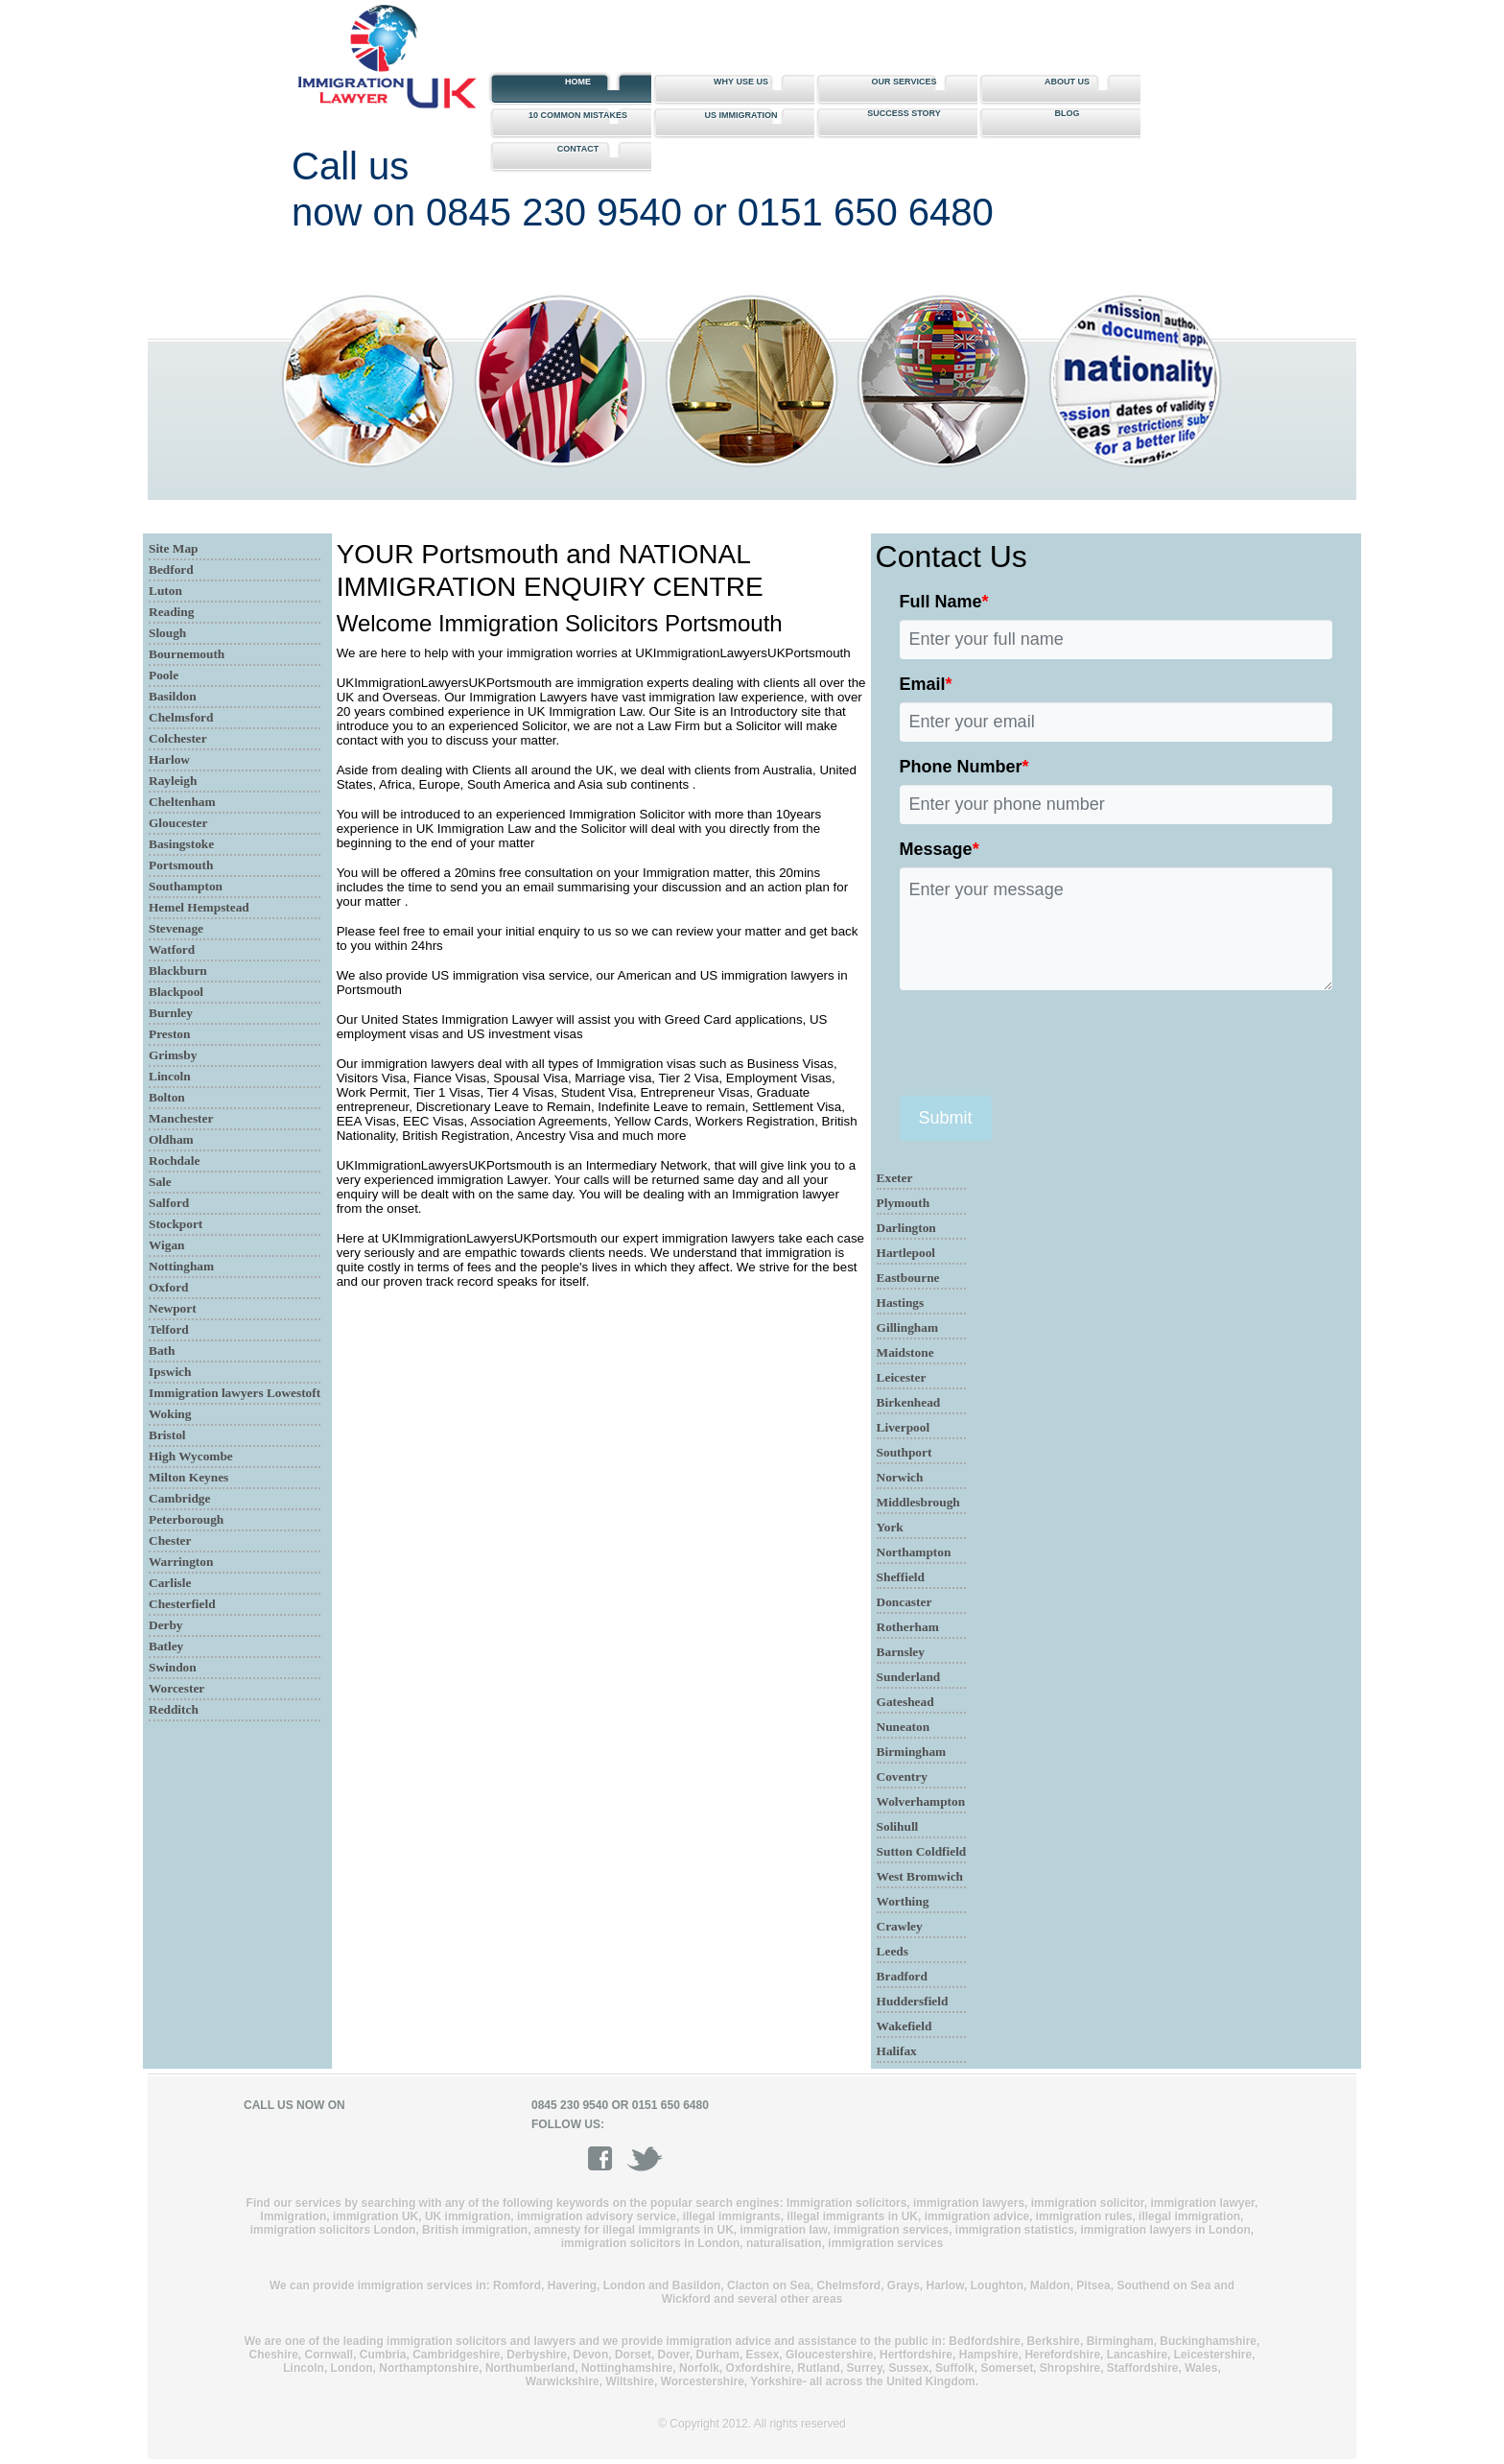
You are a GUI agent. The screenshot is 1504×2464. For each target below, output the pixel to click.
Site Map (173, 548)
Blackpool (176, 991)
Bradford (902, 1976)
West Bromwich (920, 1876)
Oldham (171, 1139)
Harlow (169, 759)
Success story (904, 113)
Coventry (902, 1776)
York (890, 1527)
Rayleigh (173, 780)
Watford (172, 949)
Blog (1067, 113)
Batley (166, 1646)
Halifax (897, 2051)
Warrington (181, 1561)
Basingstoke (181, 844)
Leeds (892, 1951)
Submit (946, 1117)
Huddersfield (913, 2001)
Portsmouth (181, 865)
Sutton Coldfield (922, 1851)
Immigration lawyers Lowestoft (234, 1393)
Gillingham (907, 1327)
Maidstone (905, 1352)
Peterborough (186, 1519)
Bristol (167, 1435)
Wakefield (904, 2026)
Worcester (176, 1688)
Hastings (901, 1302)
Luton (165, 590)
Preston (169, 1034)
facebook (606, 2158)
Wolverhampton (921, 1801)
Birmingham (912, 1751)
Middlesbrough (918, 1502)
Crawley (900, 1926)
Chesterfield (182, 1604)
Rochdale (174, 1160)
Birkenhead (909, 1402)
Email (926, 684)
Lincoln (170, 1076)
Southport (904, 1452)
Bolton (167, 1097)
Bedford (171, 569)
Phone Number (964, 766)
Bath (162, 1350)
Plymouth (903, 1203)
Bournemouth (186, 654)
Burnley (171, 1013)
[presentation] (1045, 1043)
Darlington (906, 1227)
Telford (169, 1329)
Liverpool (903, 1427)
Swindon (173, 1667)
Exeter (895, 1178)
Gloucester (178, 823)
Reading (171, 611)
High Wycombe (191, 1456)
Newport (173, 1308)
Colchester (178, 738)
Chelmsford (181, 717)
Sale (160, 1181)
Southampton (186, 886)
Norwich (900, 1477)
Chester (170, 1540)
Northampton (914, 1552)
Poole (163, 675)
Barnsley (901, 1652)
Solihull (898, 1826)
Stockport (175, 1224)
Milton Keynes (188, 1477)
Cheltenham (182, 801)
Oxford (168, 1287)
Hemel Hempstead (199, 907)
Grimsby (173, 1055)
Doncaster (904, 1602)
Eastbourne (908, 1277)
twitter (644, 2158)
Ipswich (170, 1371)
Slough (167, 633)
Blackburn (178, 970)
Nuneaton (903, 1726)
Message (939, 849)
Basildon (173, 696)
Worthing (903, 1901)
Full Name (944, 601)
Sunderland (909, 1677)
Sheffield (901, 1577)
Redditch (174, 1709)
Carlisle (170, 1583)
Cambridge (179, 1498)
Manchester (181, 1118)
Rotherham (908, 1627)
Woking (170, 1414)
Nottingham (181, 1266)
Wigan (167, 1245)
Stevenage (176, 928)
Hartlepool (906, 1252)
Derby (166, 1625)
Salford (169, 1203)
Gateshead (905, 1701)
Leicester (902, 1377)
